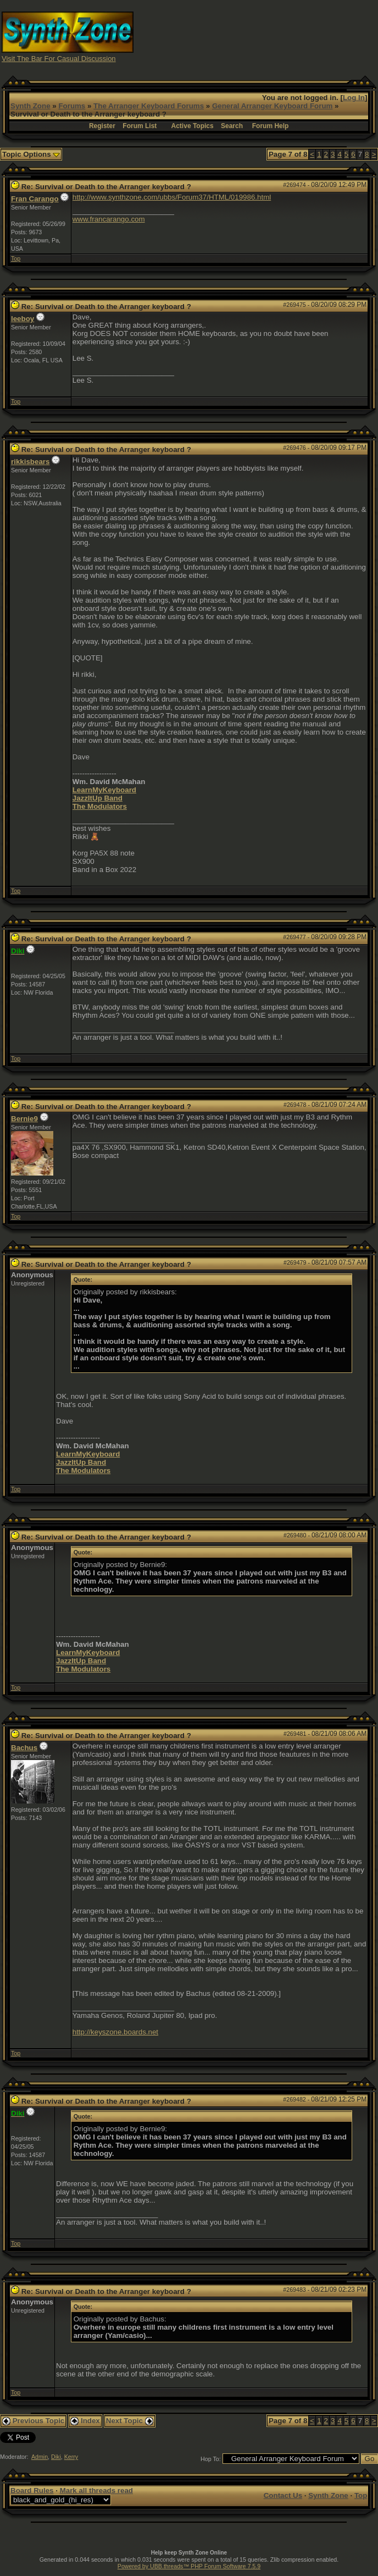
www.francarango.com (109, 219)
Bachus (24, 1748)
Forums (71, 106)
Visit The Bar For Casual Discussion (59, 58)
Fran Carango (35, 199)
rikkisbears (30, 461)
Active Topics (192, 126)
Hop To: (211, 2459)
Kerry (71, 2456)
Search (232, 126)
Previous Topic (33, 2421)
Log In (354, 97)
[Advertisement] (283, 36)
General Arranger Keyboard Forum (272, 106)
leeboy (22, 319)
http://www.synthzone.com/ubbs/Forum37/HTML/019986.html (172, 197)
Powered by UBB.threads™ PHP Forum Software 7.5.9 (189, 2566)
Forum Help (270, 126)
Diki (56, 2456)
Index (85, 2421)
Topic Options (31, 154)
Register (102, 126)
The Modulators (100, 806)
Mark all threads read (96, 2490)
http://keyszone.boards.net (115, 2032)
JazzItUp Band (98, 798)
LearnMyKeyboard (104, 790)
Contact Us (283, 2495)
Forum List (140, 126)
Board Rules (32, 2490)
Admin (39, 2456)
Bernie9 (24, 1119)
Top (15, 258)
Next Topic (129, 2421)
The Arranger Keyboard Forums (148, 106)
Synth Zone (30, 106)
